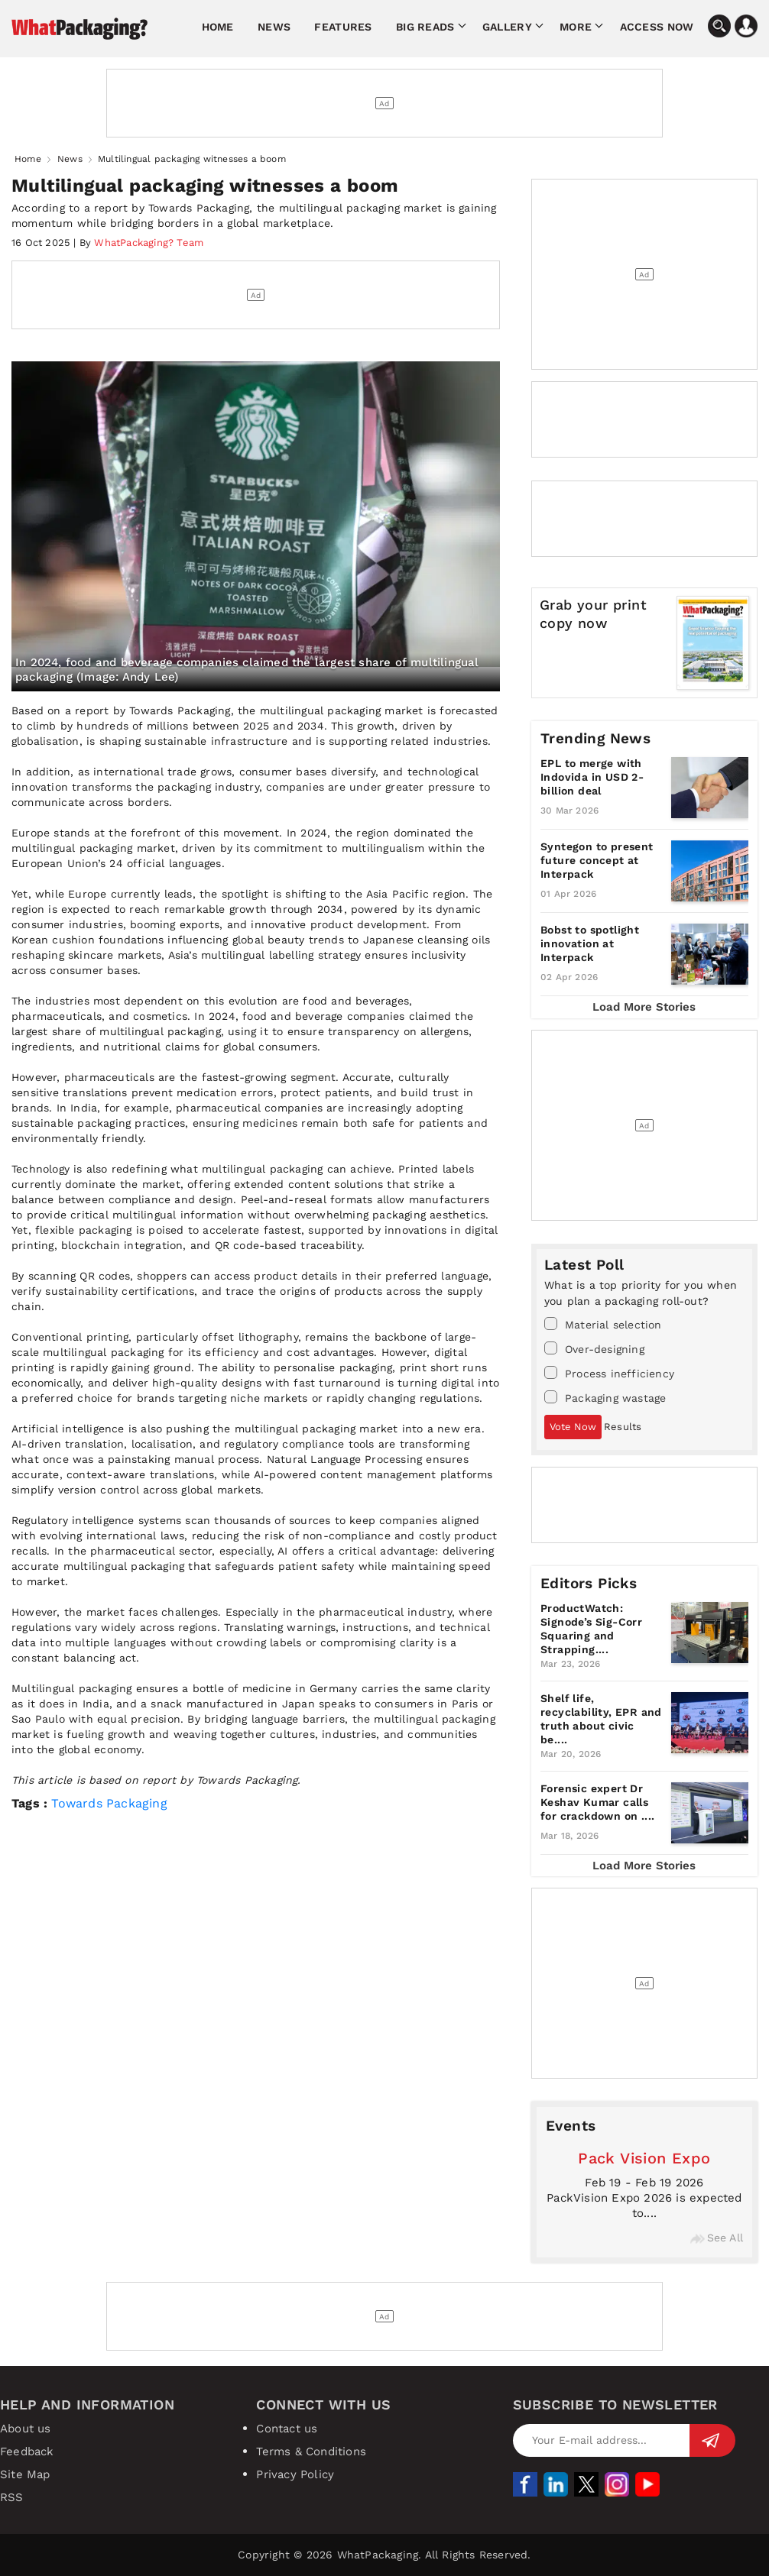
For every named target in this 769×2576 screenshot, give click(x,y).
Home (218, 27)
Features (343, 27)
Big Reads (425, 27)
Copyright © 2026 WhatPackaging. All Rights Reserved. (384, 2554)
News (274, 27)
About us (25, 2428)
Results (622, 1426)
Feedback (27, 2451)
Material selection (603, 1324)
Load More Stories (644, 1007)
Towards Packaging (109, 1803)
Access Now (657, 27)
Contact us (286, 2428)
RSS (12, 2497)
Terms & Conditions (311, 2451)
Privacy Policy (295, 2474)
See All (716, 2237)
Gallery (507, 27)
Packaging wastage (605, 1397)
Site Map (25, 2474)
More (576, 27)
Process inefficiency (609, 1373)
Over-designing (594, 1348)
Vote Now (573, 1426)
